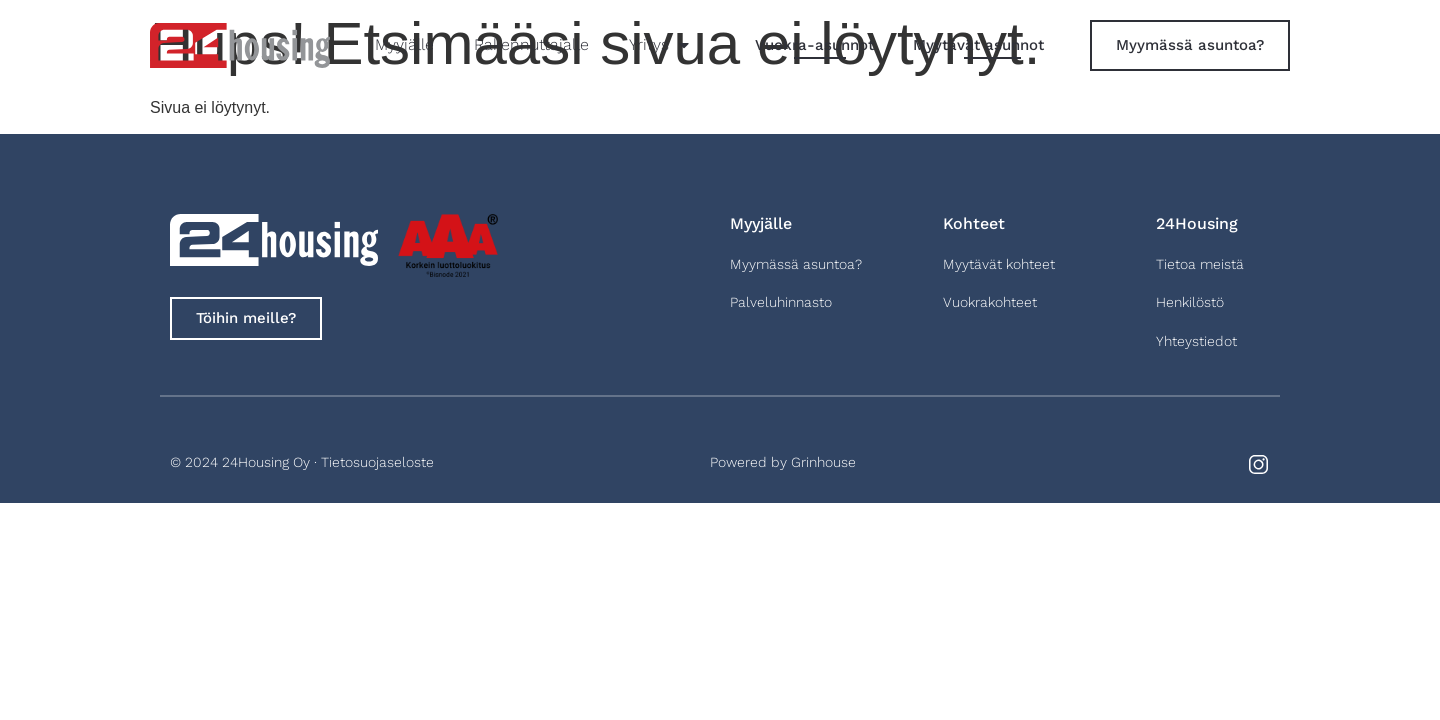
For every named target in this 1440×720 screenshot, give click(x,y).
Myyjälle (404, 44)
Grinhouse (823, 462)
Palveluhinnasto (781, 302)
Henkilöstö (1190, 302)
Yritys (659, 45)
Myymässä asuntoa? (796, 264)
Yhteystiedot (1196, 341)
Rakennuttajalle (531, 44)
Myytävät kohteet (999, 264)
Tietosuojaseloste (377, 462)
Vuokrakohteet (990, 302)
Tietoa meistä (1200, 264)
